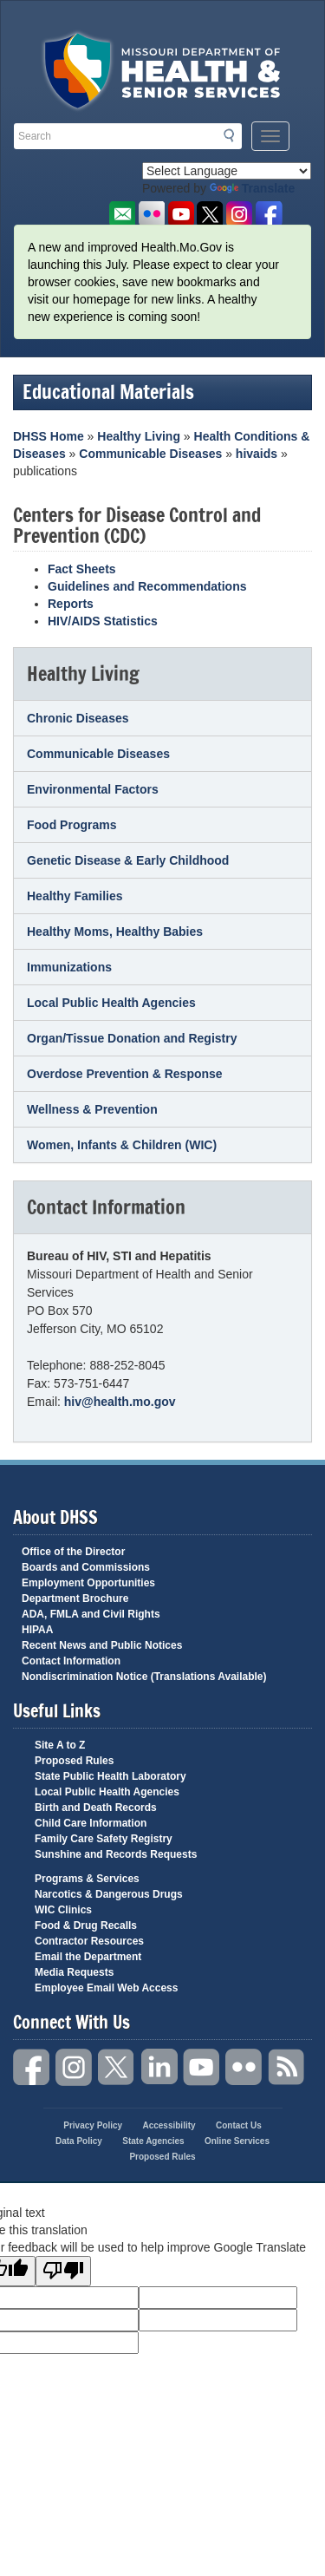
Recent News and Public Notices (102, 1645)
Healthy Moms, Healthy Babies (115, 931)
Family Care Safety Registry (103, 1839)
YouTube (202, 2067)
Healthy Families (75, 896)
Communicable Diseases (150, 454)
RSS (287, 2067)
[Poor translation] (63, 2271)
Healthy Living (138, 436)
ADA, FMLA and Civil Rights (91, 1614)
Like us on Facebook (269, 214)
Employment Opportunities (88, 1583)
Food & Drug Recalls (86, 1925)
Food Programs (71, 825)
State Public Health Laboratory (110, 1776)
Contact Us (239, 2125)
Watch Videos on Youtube (180, 214)
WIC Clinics (63, 1910)
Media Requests (74, 1972)
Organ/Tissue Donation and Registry (132, 1038)
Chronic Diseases (78, 718)
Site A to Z (60, 1745)
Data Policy (78, 2141)
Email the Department (88, 1957)
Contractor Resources (89, 1941)
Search (234, 135)
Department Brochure (75, 1598)
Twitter (117, 2067)
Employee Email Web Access (106, 1988)
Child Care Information (90, 1823)
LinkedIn (159, 2067)
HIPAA (37, 1630)
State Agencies (153, 2141)
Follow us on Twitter (210, 214)
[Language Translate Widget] (226, 171)
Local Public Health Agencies (111, 1003)
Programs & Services (87, 1879)
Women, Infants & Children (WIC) (122, 1145)
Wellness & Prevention (92, 1109)
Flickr (151, 214)
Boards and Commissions (86, 1567)
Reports (71, 604)
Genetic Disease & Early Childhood (128, 860)
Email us (121, 214)
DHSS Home (48, 436)
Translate (252, 188)
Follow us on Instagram (239, 214)
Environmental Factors (93, 789)
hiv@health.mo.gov (120, 1402)
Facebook (32, 2067)
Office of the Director (73, 1552)
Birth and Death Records (96, 1807)
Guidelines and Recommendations (147, 586)
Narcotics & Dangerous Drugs (109, 1894)
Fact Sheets (82, 569)
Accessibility (168, 2125)
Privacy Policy (92, 2125)
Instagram (74, 2067)
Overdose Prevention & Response (125, 1074)
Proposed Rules (74, 1761)
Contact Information (71, 1661)
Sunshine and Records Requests (116, 1854)
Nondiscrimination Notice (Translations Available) (144, 1676)
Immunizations (69, 967)
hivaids (256, 454)
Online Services (237, 2141)
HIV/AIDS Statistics (103, 621)
